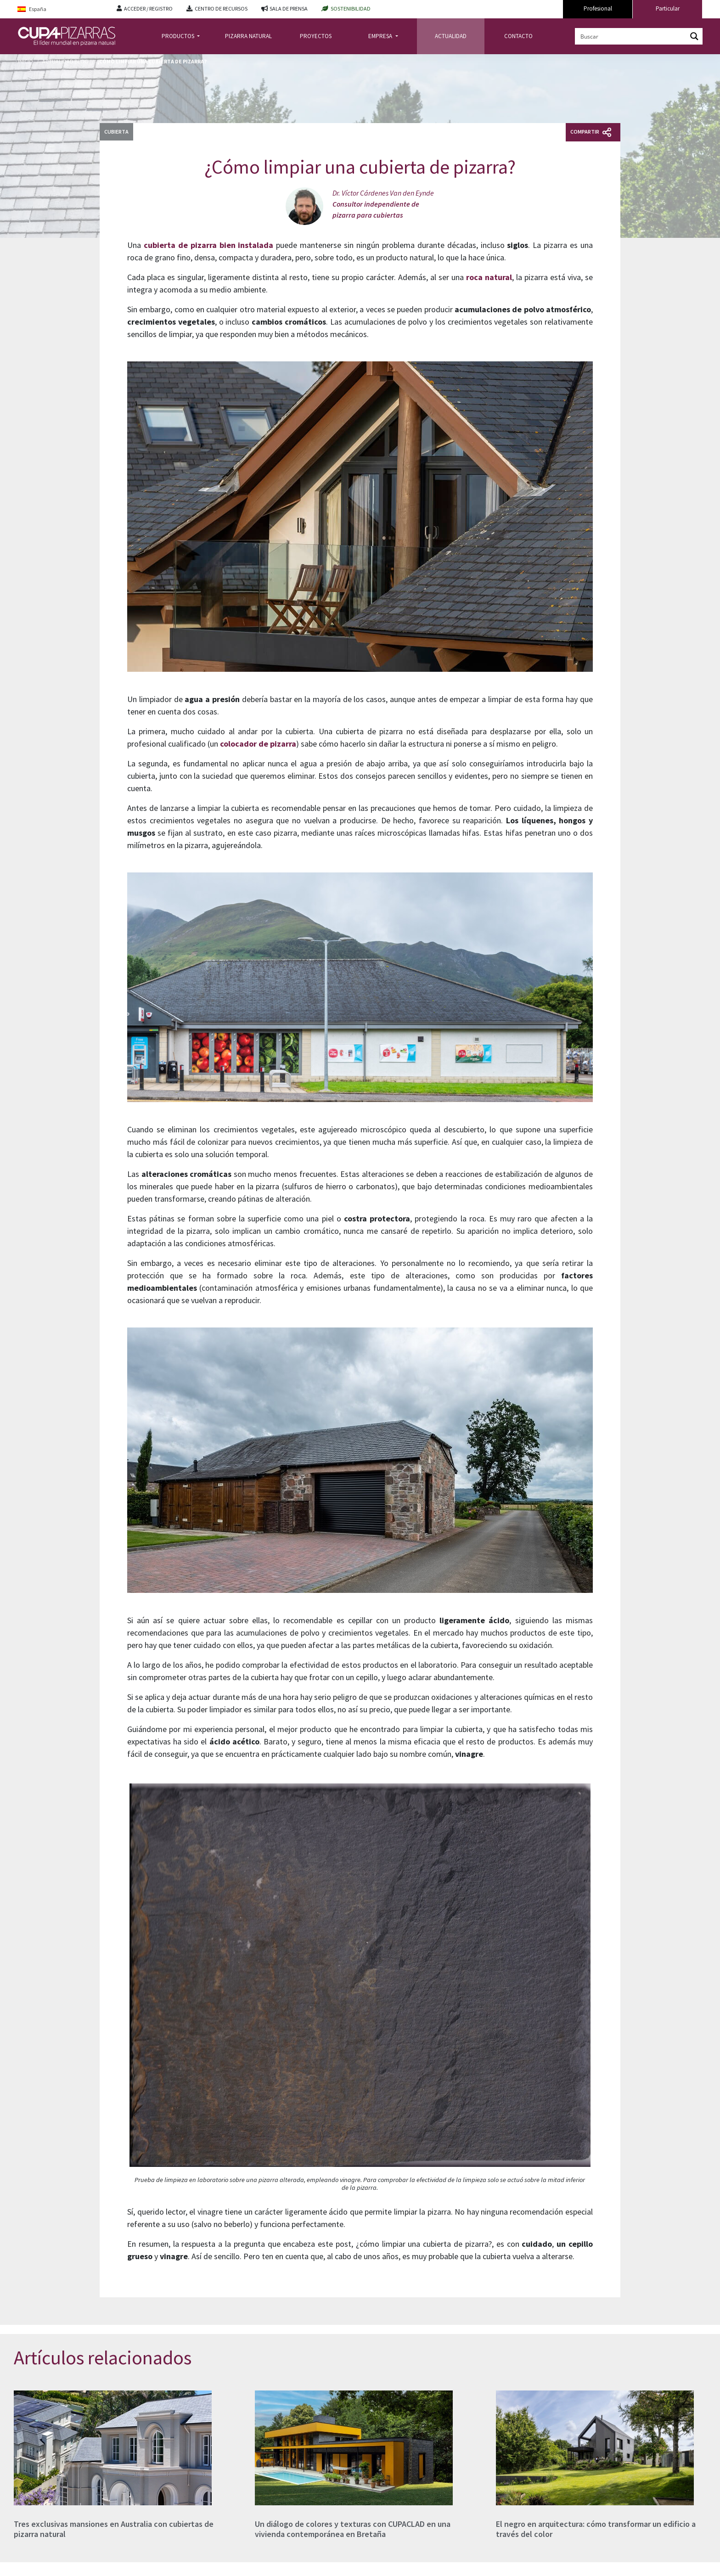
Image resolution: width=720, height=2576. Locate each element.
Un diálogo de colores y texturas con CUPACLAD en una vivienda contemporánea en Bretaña (352, 2529)
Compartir (590, 132)
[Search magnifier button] (694, 36)
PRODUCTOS (179, 36)
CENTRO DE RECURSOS (221, 8)
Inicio (25, 61)
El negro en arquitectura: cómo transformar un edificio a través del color (596, 2529)
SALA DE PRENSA (289, 8)
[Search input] (631, 36)
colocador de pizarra (258, 743)
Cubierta (116, 131)
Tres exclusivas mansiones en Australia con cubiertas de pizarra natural (114, 2529)
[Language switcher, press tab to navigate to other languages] (60, 9)
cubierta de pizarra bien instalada (209, 245)
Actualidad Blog (65, 61)
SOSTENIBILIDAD (351, 8)
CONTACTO (518, 36)
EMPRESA (381, 36)
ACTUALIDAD (451, 36)
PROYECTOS (316, 36)
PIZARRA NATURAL (248, 36)
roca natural (489, 277)
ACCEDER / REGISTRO (148, 8)
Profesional (598, 8)
